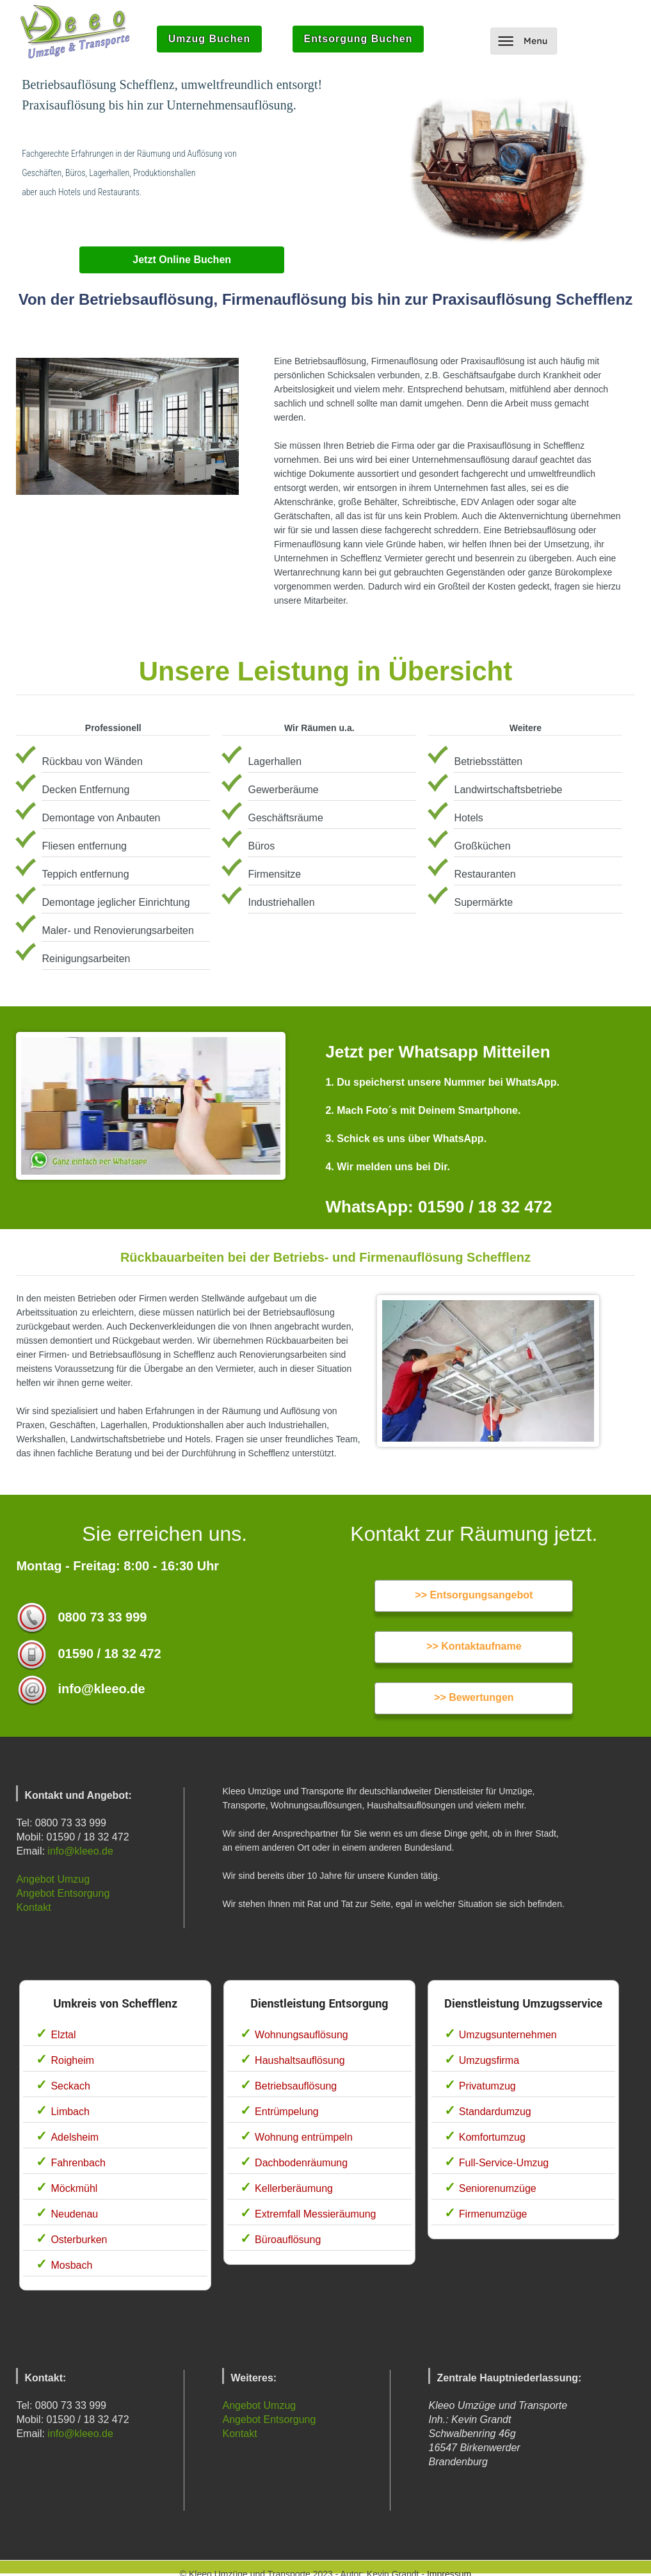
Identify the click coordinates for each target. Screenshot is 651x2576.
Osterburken (79, 2239)
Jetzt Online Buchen (182, 259)
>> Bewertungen (473, 1697)
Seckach (70, 2086)
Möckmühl (74, 2188)
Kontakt (33, 1907)
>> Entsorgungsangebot (474, 1595)
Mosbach (71, 2265)
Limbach (70, 2111)
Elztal (63, 2034)
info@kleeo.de (80, 1851)
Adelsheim (75, 2137)
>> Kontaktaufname (473, 1646)
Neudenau (74, 2214)
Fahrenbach (78, 2162)
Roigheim (72, 2060)
